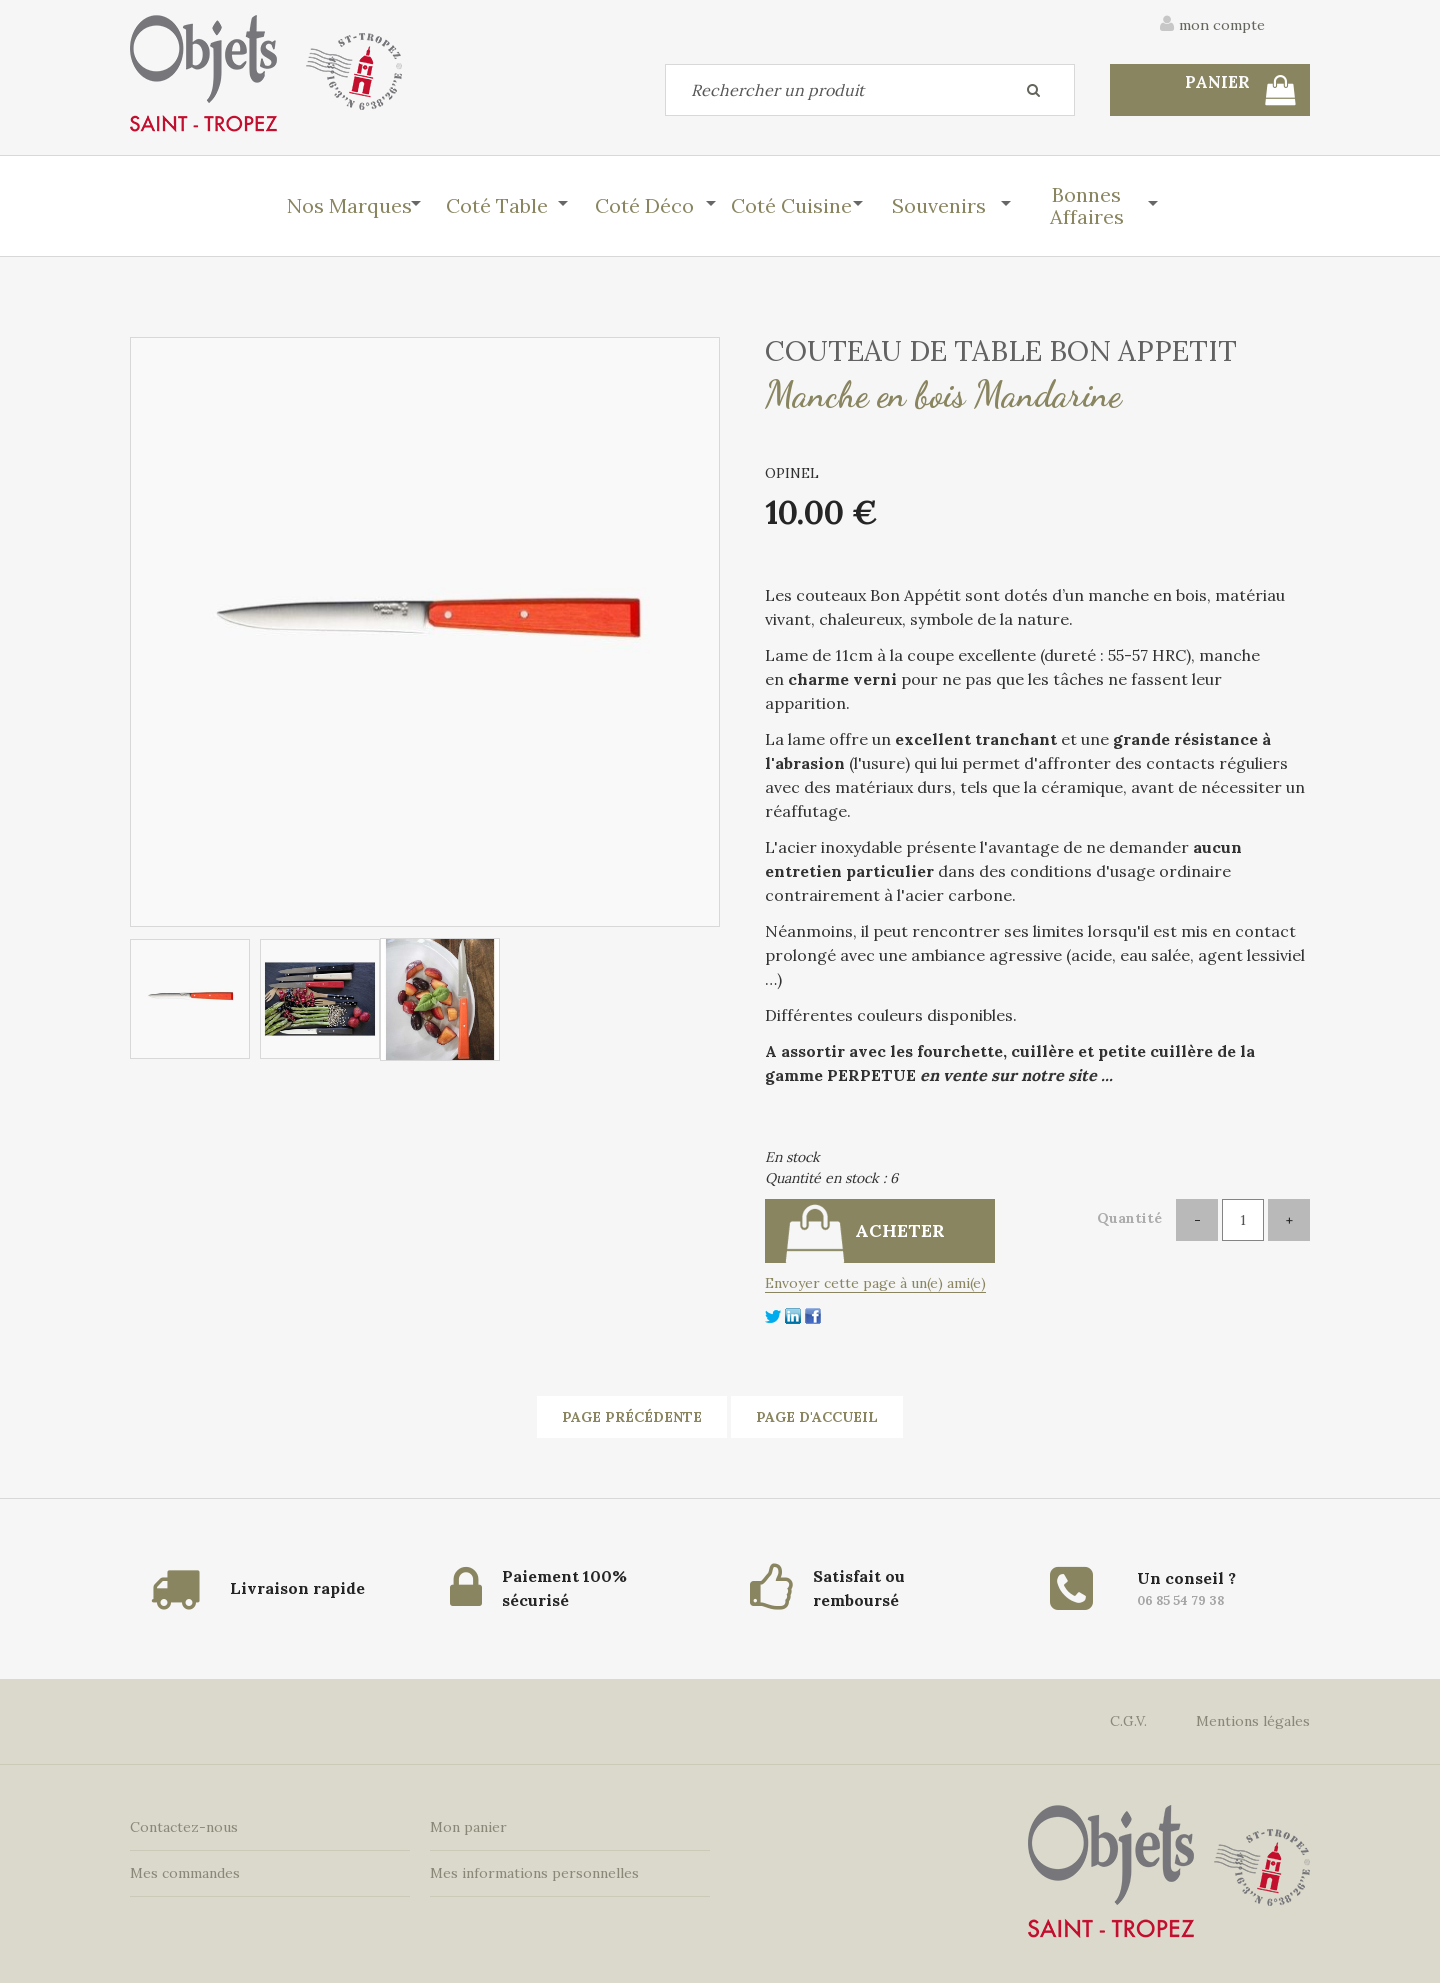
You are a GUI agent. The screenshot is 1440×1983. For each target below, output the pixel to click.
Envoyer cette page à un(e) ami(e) (875, 1283)
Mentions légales (1253, 1721)
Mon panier (468, 1827)
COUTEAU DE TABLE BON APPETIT (1001, 351)
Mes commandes (185, 1873)
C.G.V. (1128, 1721)
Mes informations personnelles (534, 1873)
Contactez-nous (184, 1827)
